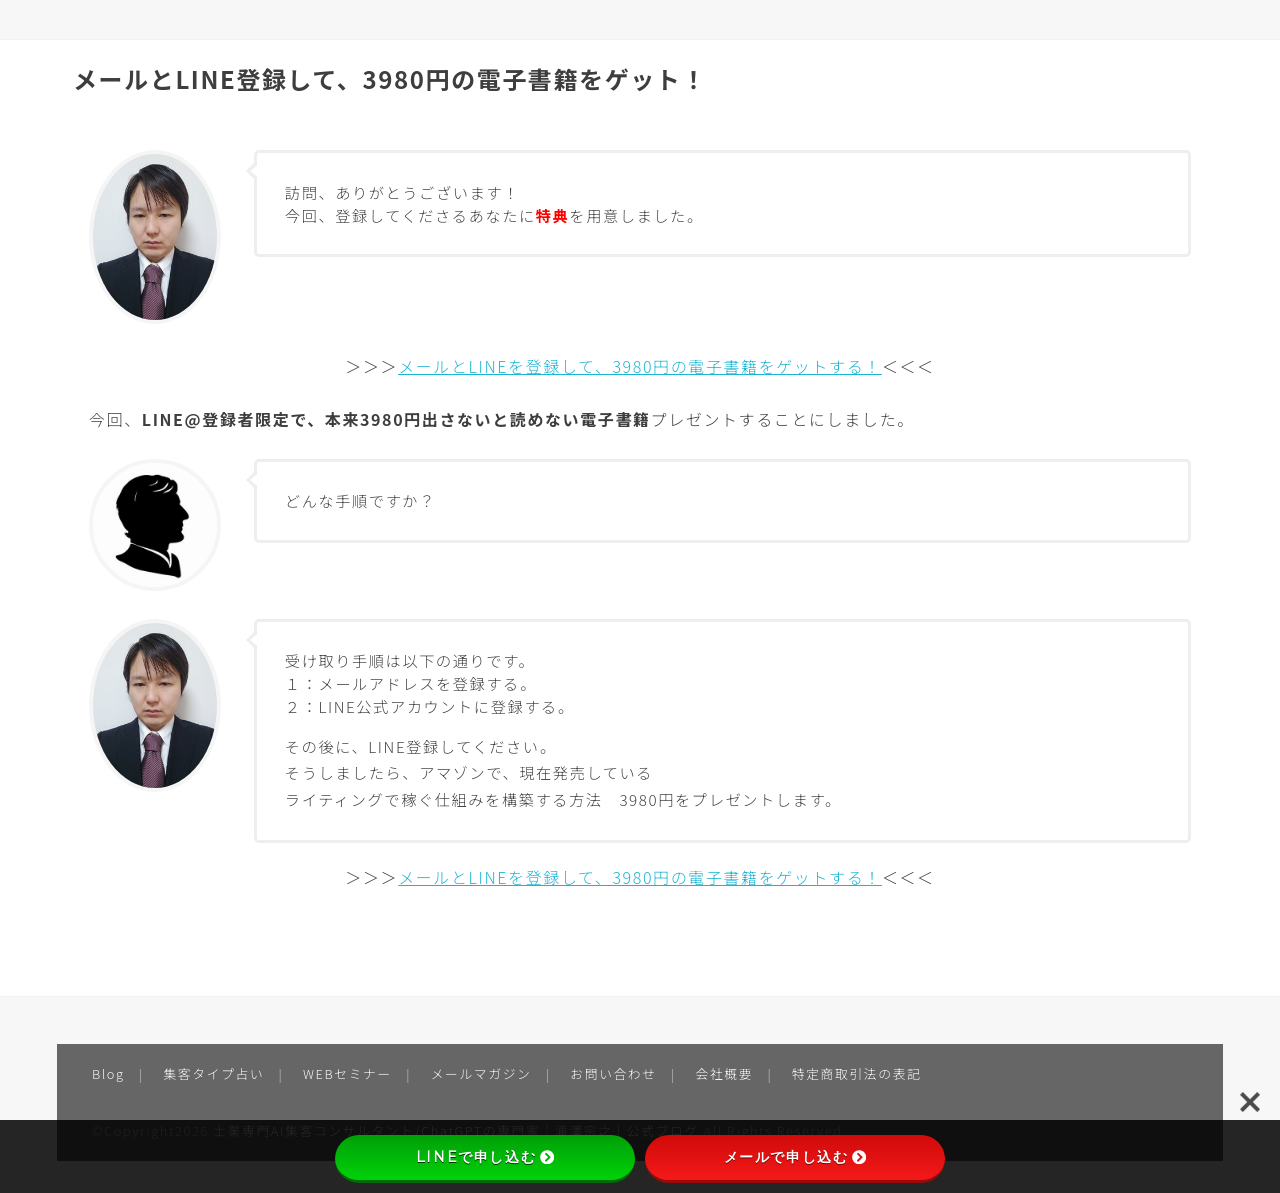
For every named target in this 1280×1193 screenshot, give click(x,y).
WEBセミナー (347, 1073)
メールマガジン (481, 1073)
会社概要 (724, 1073)
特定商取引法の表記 (857, 1073)
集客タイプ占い (213, 1073)
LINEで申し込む (485, 1157)
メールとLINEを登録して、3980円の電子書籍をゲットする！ (640, 366)
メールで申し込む (795, 1157)
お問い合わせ (613, 1073)
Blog (108, 1073)
